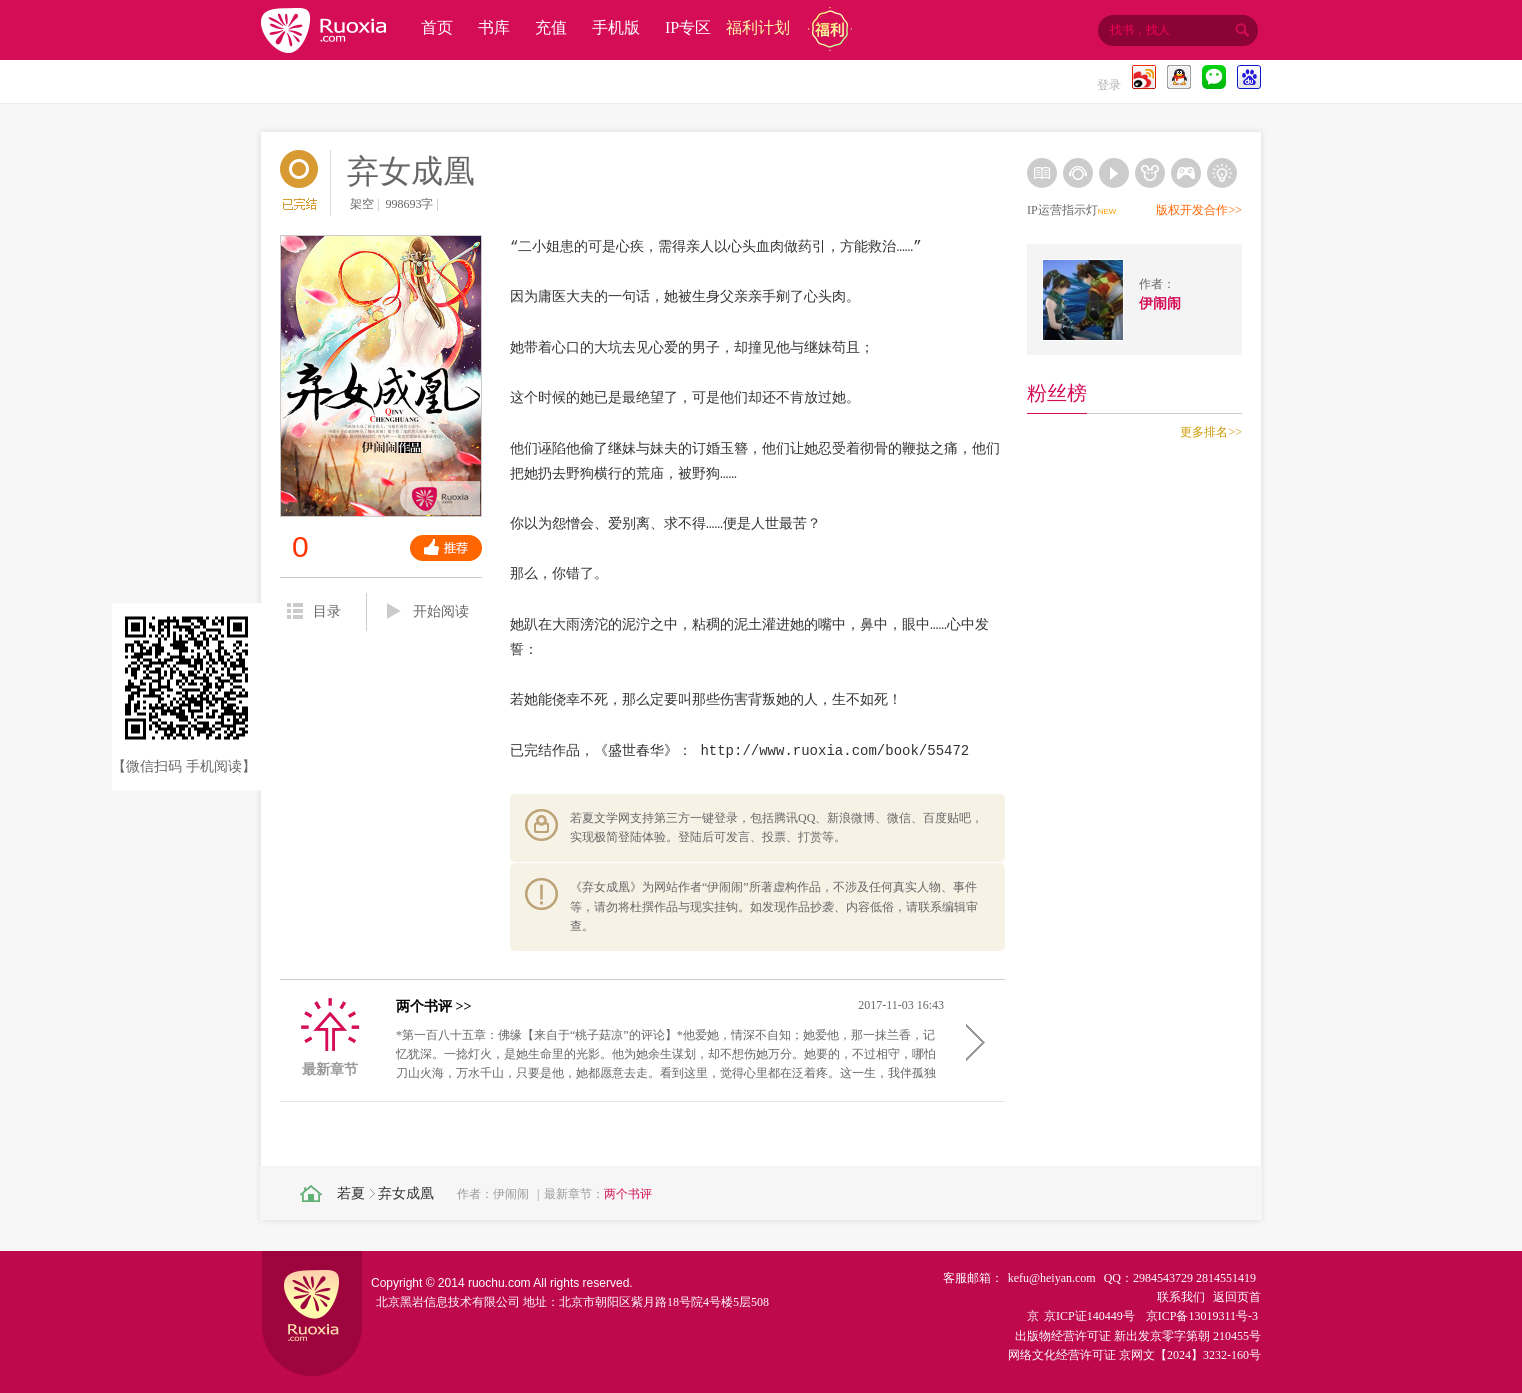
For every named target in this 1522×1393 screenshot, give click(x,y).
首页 (437, 27)
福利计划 (758, 27)
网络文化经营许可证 (1062, 1355)
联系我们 (1181, 1297)
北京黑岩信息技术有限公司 (448, 1302)
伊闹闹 (511, 1194)
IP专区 (688, 27)
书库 (494, 27)
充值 (551, 27)
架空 (362, 204)
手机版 (616, 27)
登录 (1109, 85)
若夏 (351, 1193)
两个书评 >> (433, 1006)
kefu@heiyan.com (1052, 1278)
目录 (314, 611)
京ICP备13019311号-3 (1202, 1316)
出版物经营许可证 (1063, 1336)
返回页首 (1237, 1297)
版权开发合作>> (1199, 210)
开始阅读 (428, 612)
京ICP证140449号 (1089, 1316)
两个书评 (628, 1194)
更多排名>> (1211, 432)
